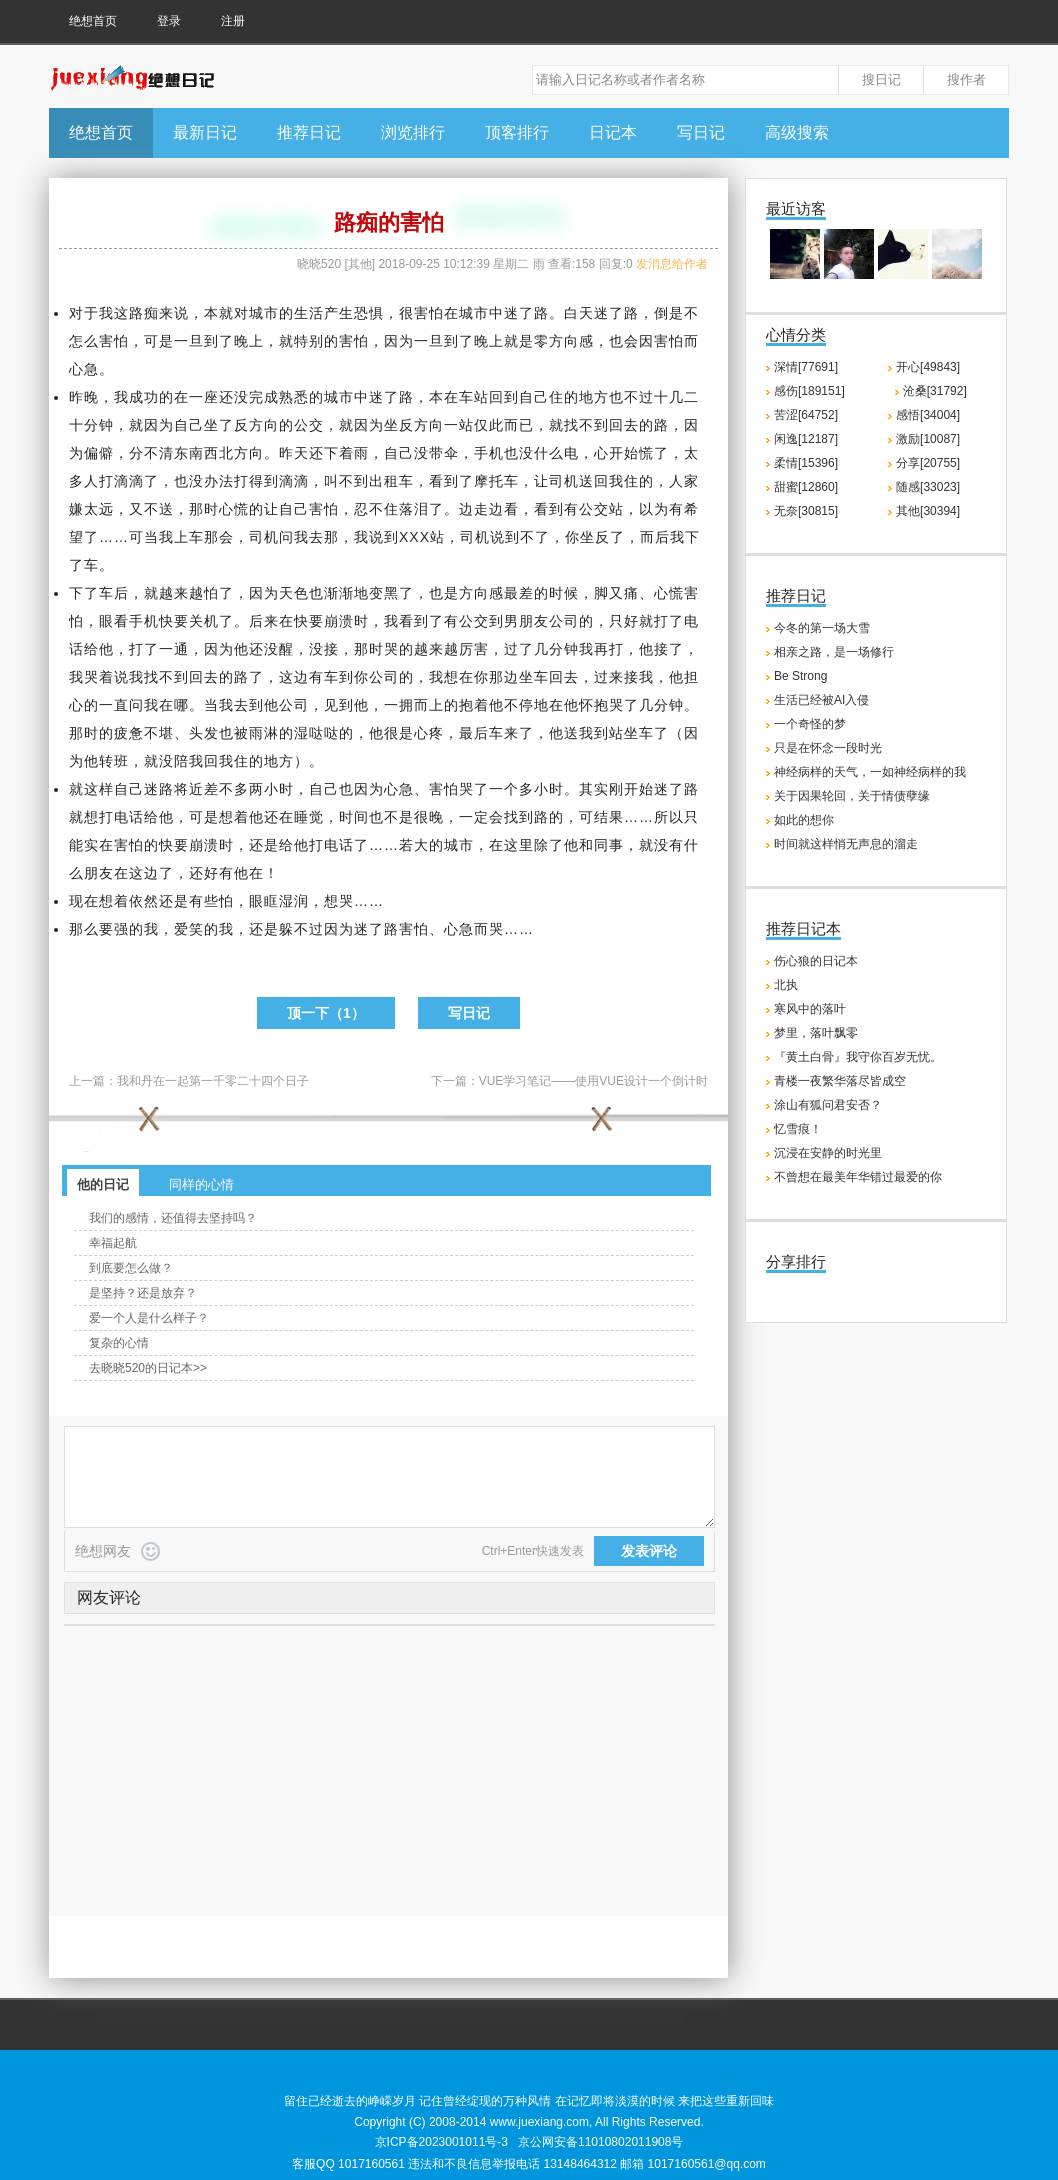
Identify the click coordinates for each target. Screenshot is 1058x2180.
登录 (169, 21)
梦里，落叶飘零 (816, 1033)
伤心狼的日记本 (816, 961)
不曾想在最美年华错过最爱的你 (858, 1177)
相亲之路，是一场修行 (834, 652)
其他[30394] (928, 511)
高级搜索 (797, 132)
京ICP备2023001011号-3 (441, 2142)
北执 (786, 985)
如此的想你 (804, 820)
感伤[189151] (809, 391)
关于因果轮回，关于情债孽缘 (852, 796)
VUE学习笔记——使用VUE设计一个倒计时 (593, 1081)
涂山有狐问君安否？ (828, 1105)
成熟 (279, 397)
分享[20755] (928, 463)
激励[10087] (928, 439)
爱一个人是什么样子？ (149, 1318)
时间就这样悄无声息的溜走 (846, 844)
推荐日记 (309, 132)
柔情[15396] (806, 463)
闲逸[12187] (806, 439)
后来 (264, 621)
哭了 (624, 705)
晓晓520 (319, 264)
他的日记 (103, 1184)
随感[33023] (928, 487)
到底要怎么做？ (131, 1268)
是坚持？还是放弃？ (143, 1293)
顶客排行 (517, 132)
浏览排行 (413, 132)
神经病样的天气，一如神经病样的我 (870, 772)
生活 (309, 313)
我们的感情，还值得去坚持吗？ (173, 1218)
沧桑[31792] (935, 391)
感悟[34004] (928, 415)
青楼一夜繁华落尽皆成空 (840, 1081)
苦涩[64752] (806, 415)
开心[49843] (928, 367)
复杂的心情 (119, 1343)
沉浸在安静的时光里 (828, 1153)
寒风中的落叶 (810, 1009)
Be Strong (800, 676)
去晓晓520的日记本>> (148, 1368)
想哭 (339, 901)
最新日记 (205, 132)
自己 (534, 397)
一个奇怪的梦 (810, 724)
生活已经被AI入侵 (821, 700)
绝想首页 (93, 21)
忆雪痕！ (798, 1129)
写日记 (701, 132)
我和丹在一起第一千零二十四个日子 (213, 1081)
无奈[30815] (806, 511)
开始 (624, 453)
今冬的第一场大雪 (822, 628)
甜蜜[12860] (806, 487)
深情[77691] (806, 367)
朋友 (534, 621)
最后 (474, 733)
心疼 (429, 733)
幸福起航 (113, 1243)
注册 (233, 21)
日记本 (613, 132)
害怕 (429, 313)
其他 (360, 264)
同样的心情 (201, 1184)
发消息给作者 (672, 264)
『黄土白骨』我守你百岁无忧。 (858, 1057)
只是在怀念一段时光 (828, 748)
